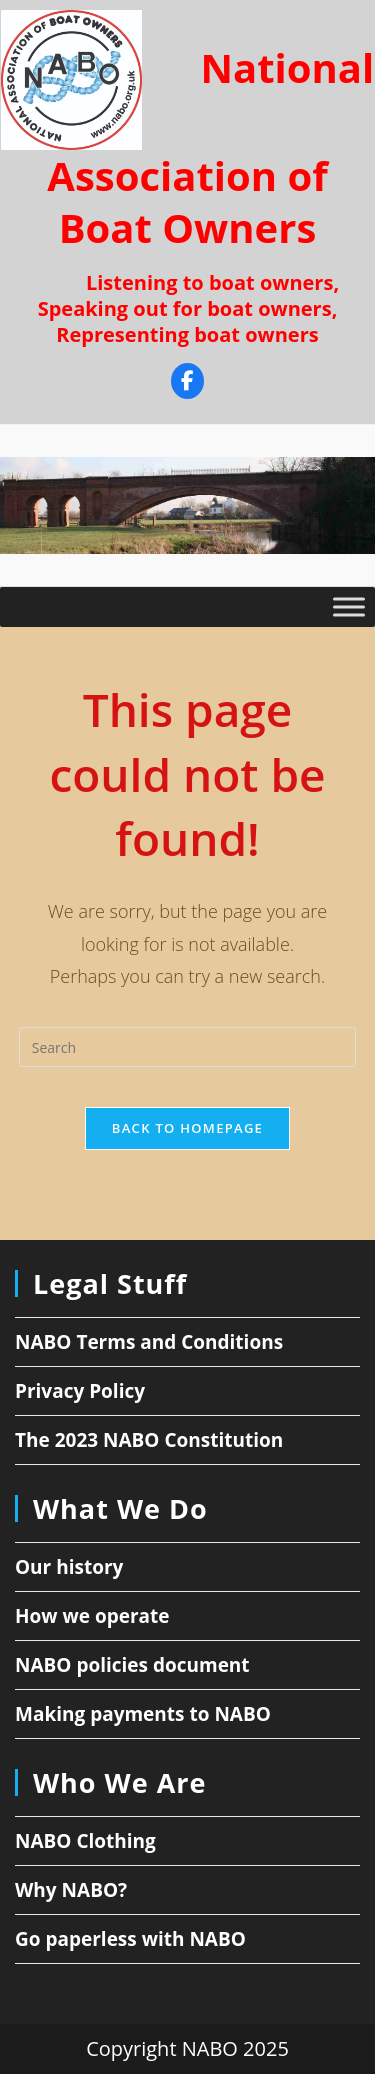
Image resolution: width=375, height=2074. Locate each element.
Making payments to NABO (143, 1714)
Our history (69, 1567)
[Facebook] (187, 383)
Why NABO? (71, 1890)
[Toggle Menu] (349, 607)
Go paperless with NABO (130, 1939)
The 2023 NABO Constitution (149, 1440)
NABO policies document (132, 1665)
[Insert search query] (188, 1047)
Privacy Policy (80, 1391)
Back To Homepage (187, 1128)
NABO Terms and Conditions (149, 1342)
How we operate (92, 1616)
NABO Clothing (85, 1841)
